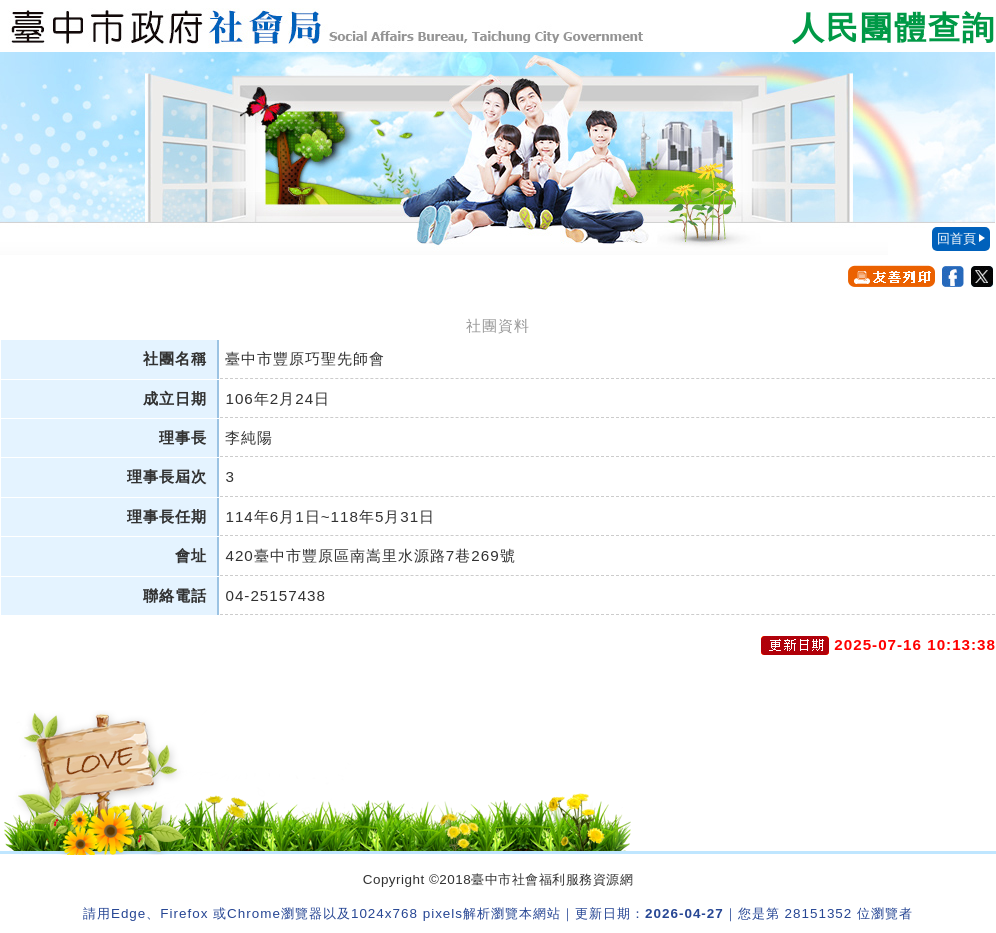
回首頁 (956, 238)
